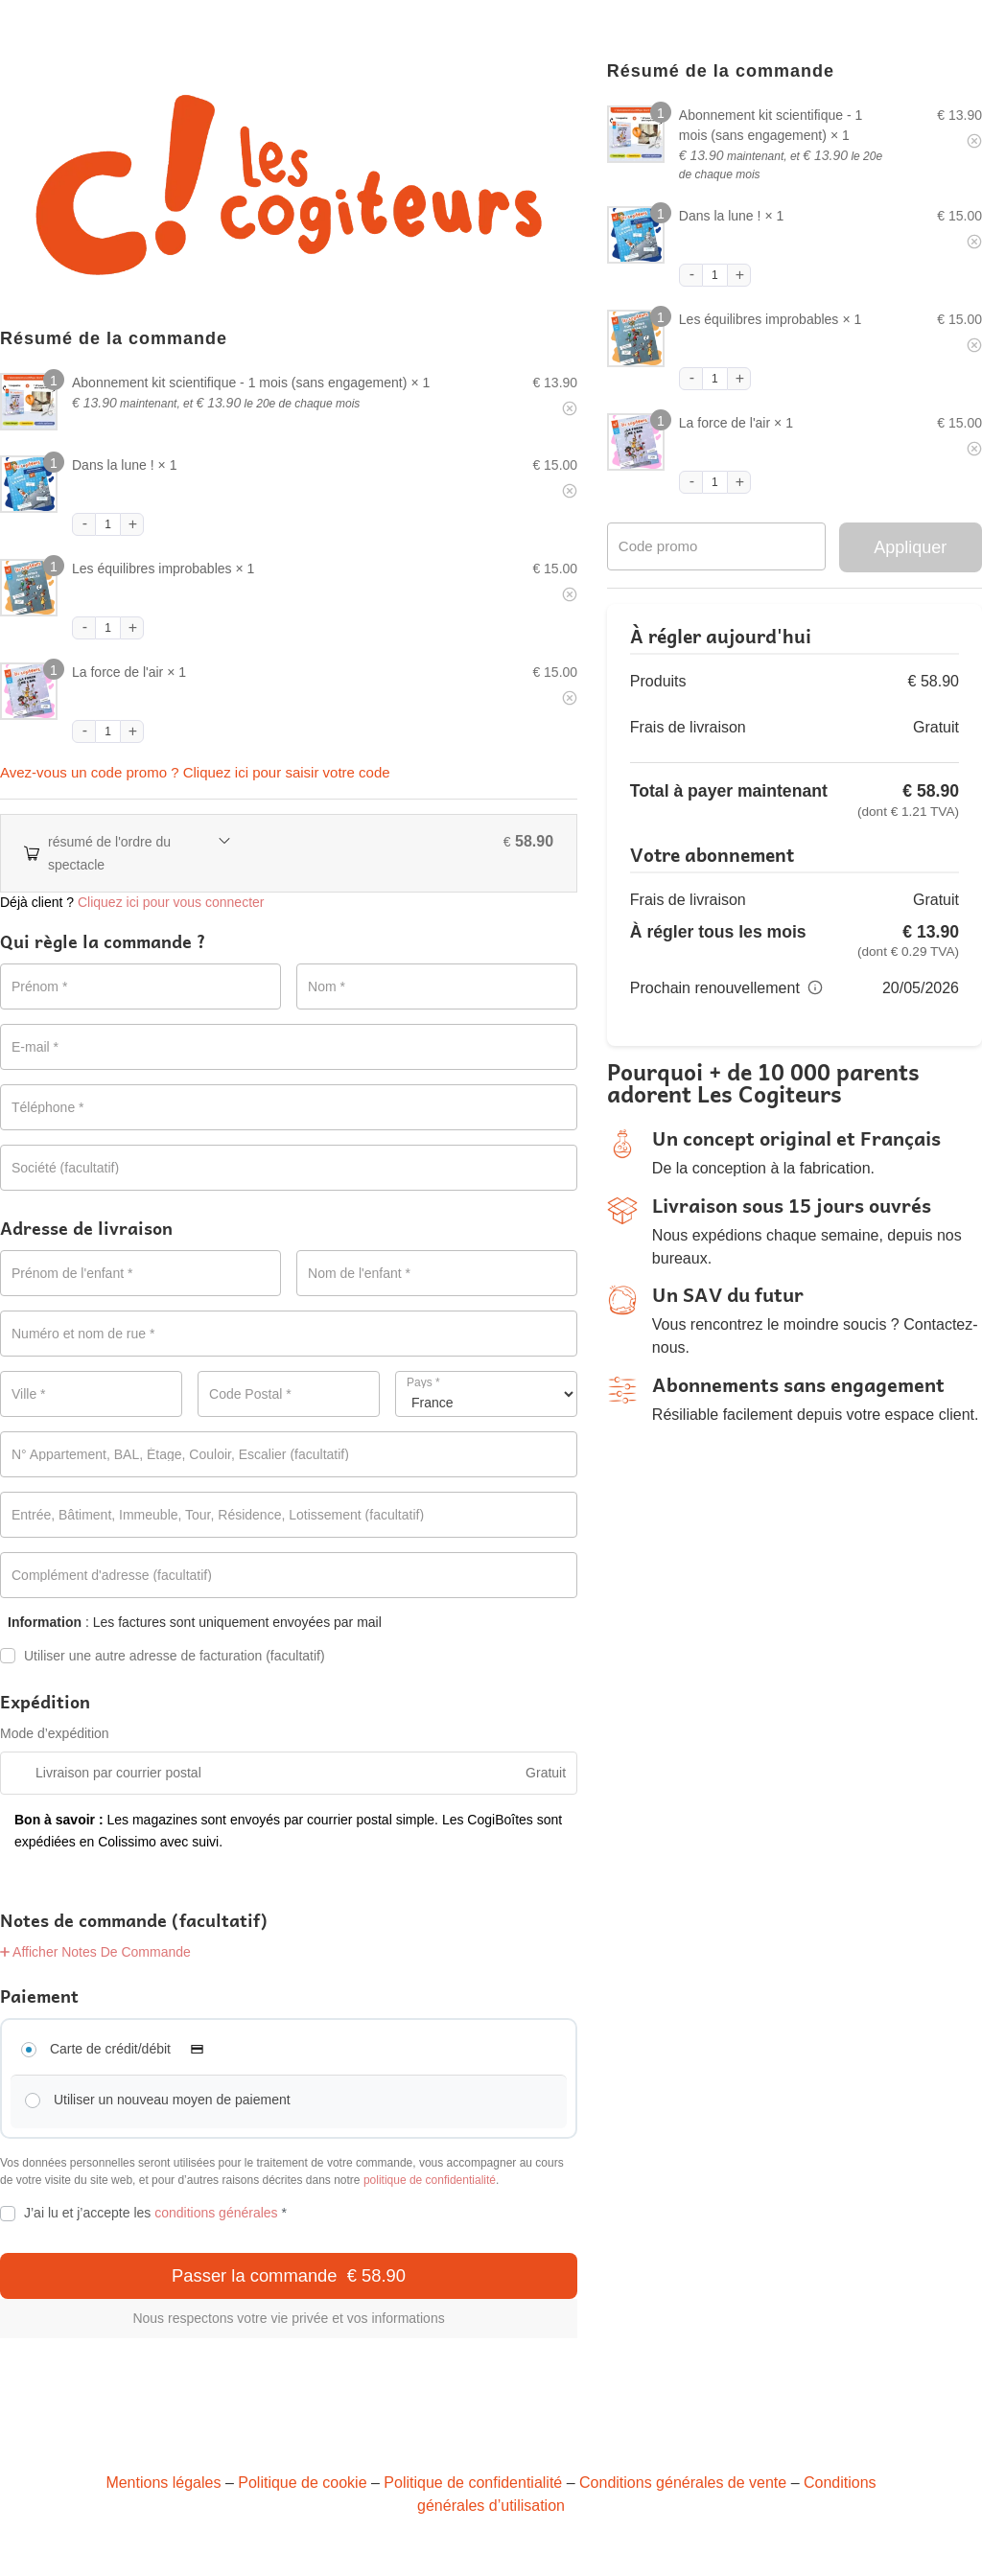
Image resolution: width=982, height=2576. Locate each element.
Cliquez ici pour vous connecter (171, 902)
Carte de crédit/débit (132, 2048)
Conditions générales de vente (682, 2482)
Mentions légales (163, 2482)
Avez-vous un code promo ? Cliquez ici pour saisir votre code (195, 772)
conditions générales (215, 2212)
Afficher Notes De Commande (95, 1952)
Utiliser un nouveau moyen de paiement (172, 2099)
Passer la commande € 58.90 (288, 2276)
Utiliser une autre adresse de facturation (162, 1656)
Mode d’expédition (54, 1733)
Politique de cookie (302, 2482)
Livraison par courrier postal (118, 1772)
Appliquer (910, 547)
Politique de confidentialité (473, 2482)
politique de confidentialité (429, 2180)
